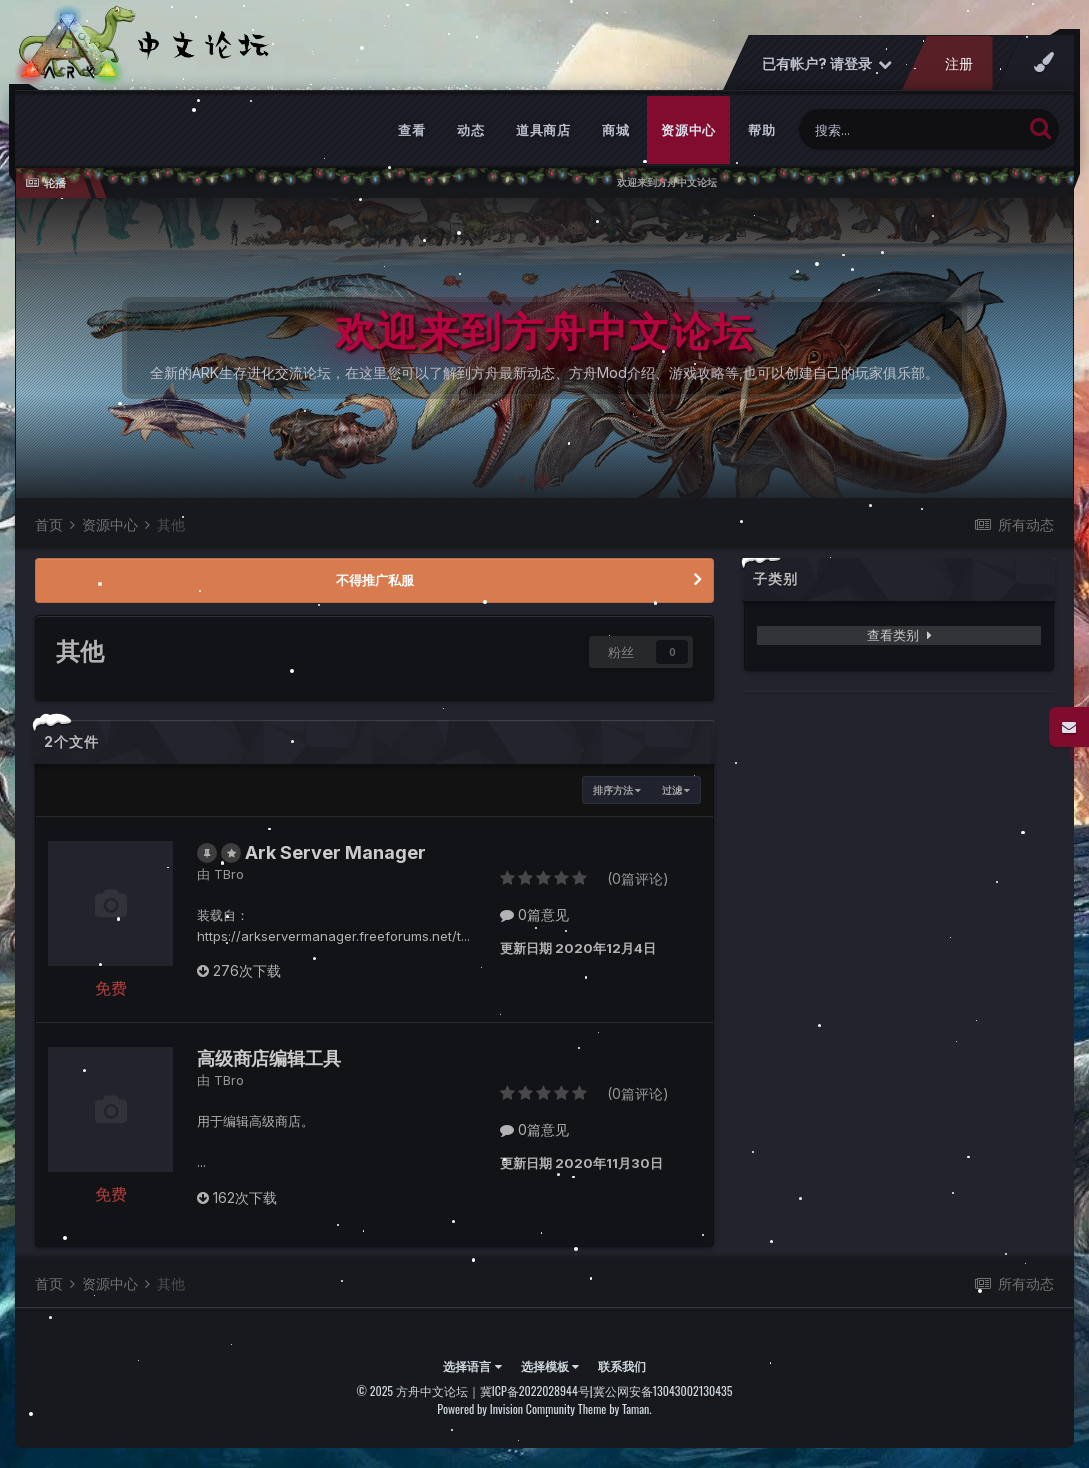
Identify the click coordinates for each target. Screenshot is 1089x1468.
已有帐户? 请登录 (827, 63)
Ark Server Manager (335, 852)
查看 (411, 130)
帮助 (761, 130)
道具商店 (543, 130)
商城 (615, 130)
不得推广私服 (375, 580)
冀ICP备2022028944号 (535, 1390)
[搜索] (910, 129)
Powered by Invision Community (506, 1408)
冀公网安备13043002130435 (663, 1390)
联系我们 (622, 1365)
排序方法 (617, 790)
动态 (470, 130)
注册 (959, 63)
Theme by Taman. (615, 1408)
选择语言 (472, 1365)
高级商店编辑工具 (269, 1058)
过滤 (676, 790)
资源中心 (688, 130)
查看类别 (899, 635)
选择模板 (550, 1365)
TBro (229, 874)
